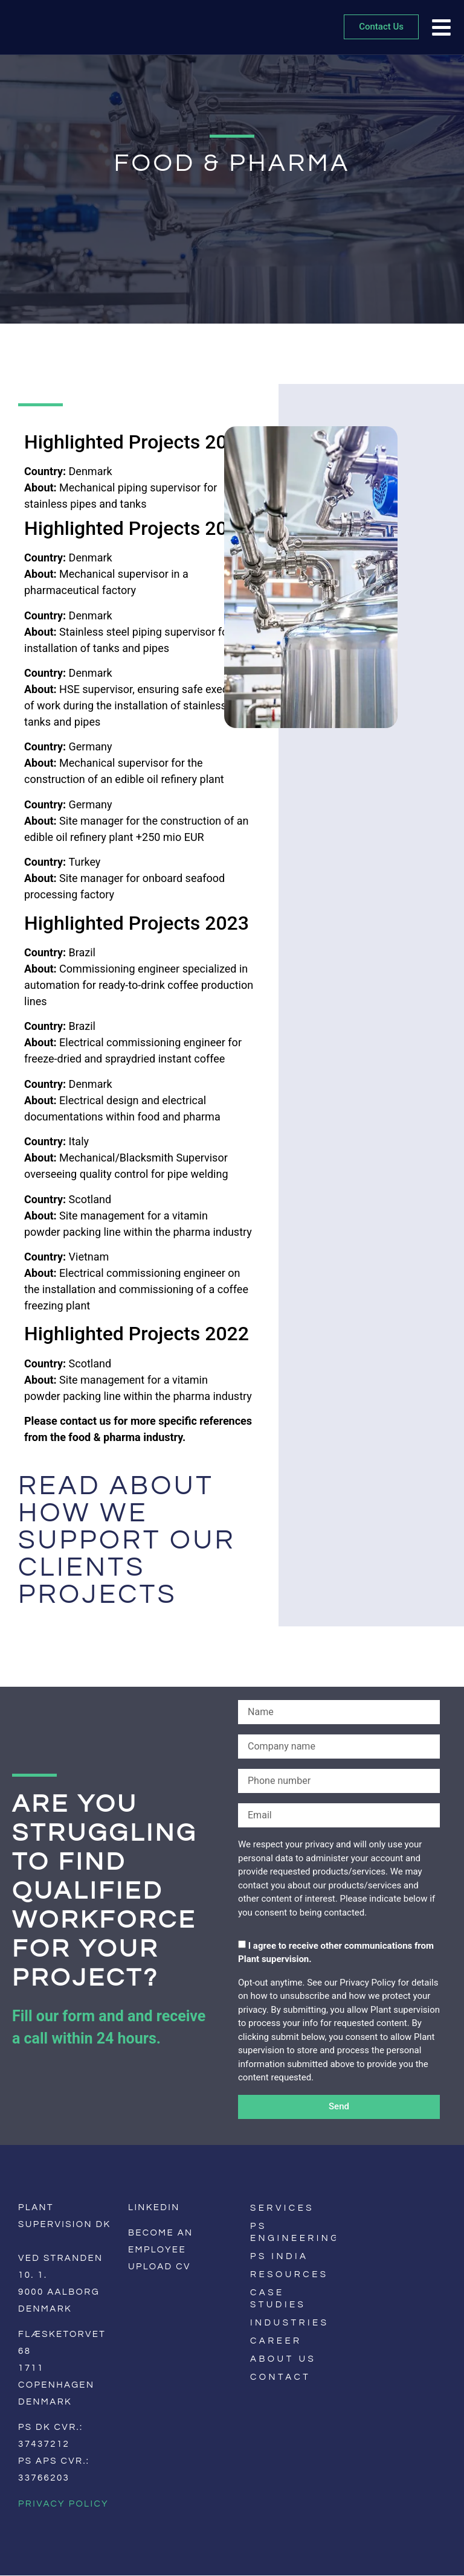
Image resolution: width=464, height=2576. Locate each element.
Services (282, 2208)
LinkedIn (154, 2207)
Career (276, 2340)
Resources (289, 2274)
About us (283, 2358)
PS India (279, 2256)
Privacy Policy (63, 2503)
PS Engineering (293, 2232)
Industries (289, 2322)
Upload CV (159, 2266)
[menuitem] (357, 2241)
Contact (280, 2377)
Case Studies (278, 2298)
